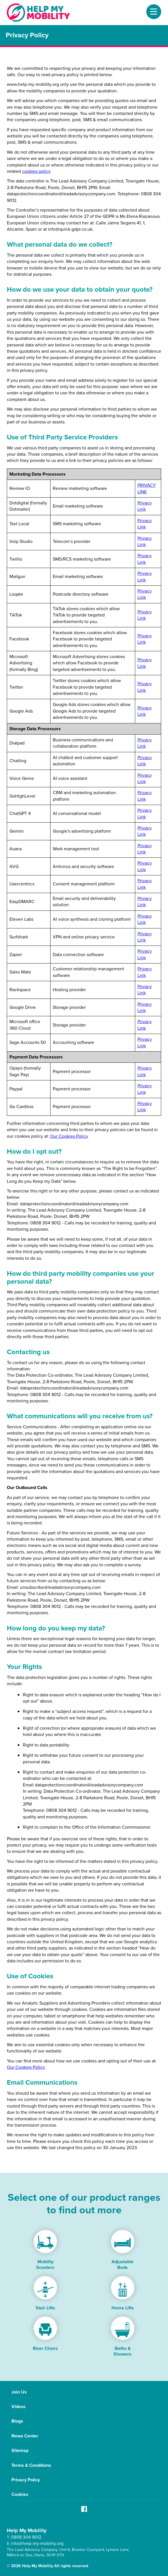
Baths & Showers (122, 2351)
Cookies (19, 2494)
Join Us (19, 2392)
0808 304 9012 (26, 2537)
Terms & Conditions (31, 2465)
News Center (24, 2436)
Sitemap (20, 2450)
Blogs (17, 2421)
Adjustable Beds (122, 2264)
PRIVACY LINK (146, 488)
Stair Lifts (45, 2308)
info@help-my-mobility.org (37, 2543)
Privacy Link (144, 506)
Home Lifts (123, 2308)
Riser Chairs (45, 2348)
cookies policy (36, 171)
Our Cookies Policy (69, 1136)
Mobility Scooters (45, 2264)
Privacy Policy (25, 2479)
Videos (18, 2406)
